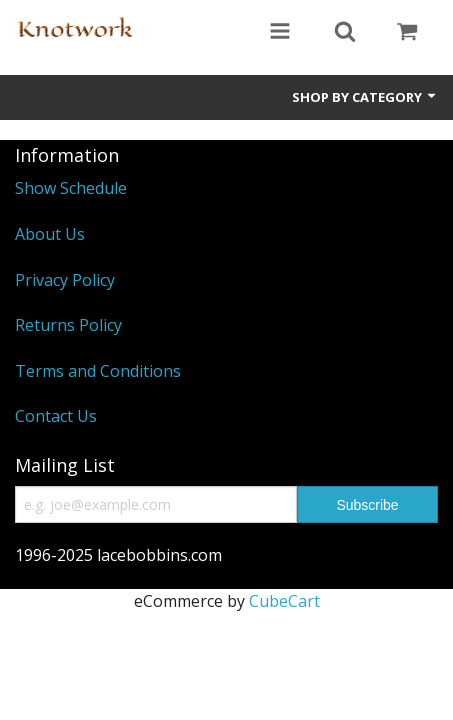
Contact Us (56, 416)
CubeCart (284, 601)
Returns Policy (68, 325)
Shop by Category (365, 97)
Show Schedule (71, 188)
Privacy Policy (65, 280)
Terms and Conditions (98, 371)
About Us (50, 234)
